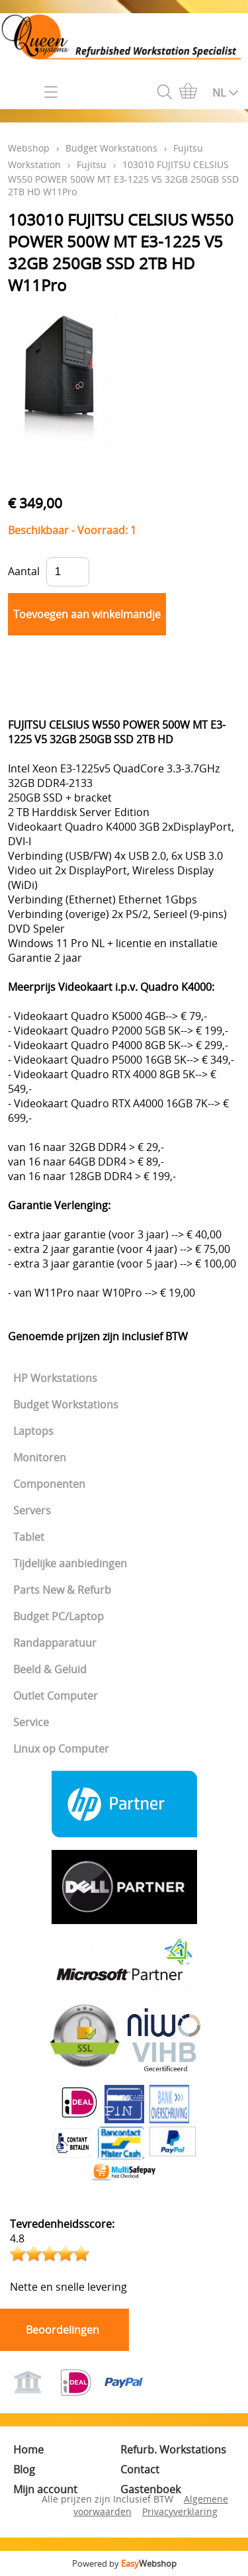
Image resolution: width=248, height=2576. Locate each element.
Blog (24, 2469)
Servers (32, 1510)
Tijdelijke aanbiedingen (70, 1563)
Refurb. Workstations (173, 2449)
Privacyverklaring (180, 2511)
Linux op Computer (61, 1748)
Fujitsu (91, 164)
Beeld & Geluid (50, 1669)
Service (31, 1722)
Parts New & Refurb (62, 1590)
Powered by (124, 2563)
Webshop (29, 148)
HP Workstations (55, 1378)
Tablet (28, 1537)
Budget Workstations (65, 1404)
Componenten (49, 1484)
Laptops (33, 1431)
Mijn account (45, 2489)
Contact (139, 2469)
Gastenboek (150, 2489)
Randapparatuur (55, 1642)
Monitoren (39, 1457)
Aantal (24, 571)
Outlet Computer (55, 1695)
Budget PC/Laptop (58, 1616)
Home (28, 2449)
